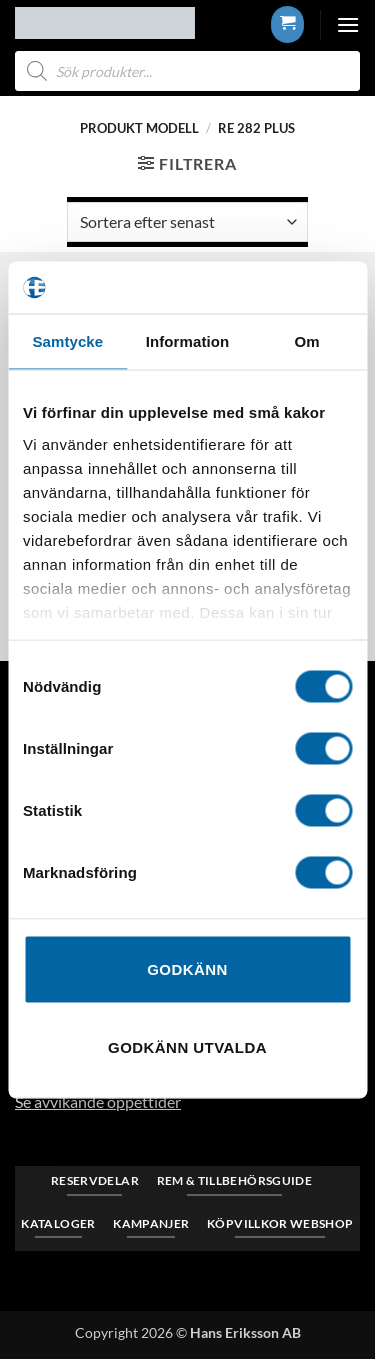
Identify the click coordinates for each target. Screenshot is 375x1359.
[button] (287, 24)
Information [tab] (188, 341)
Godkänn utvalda (187, 1046)
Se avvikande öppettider (98, 1101)
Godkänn (187, 969)
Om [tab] (307, 341)
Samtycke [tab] (67, 341)
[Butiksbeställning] (187, 222)
